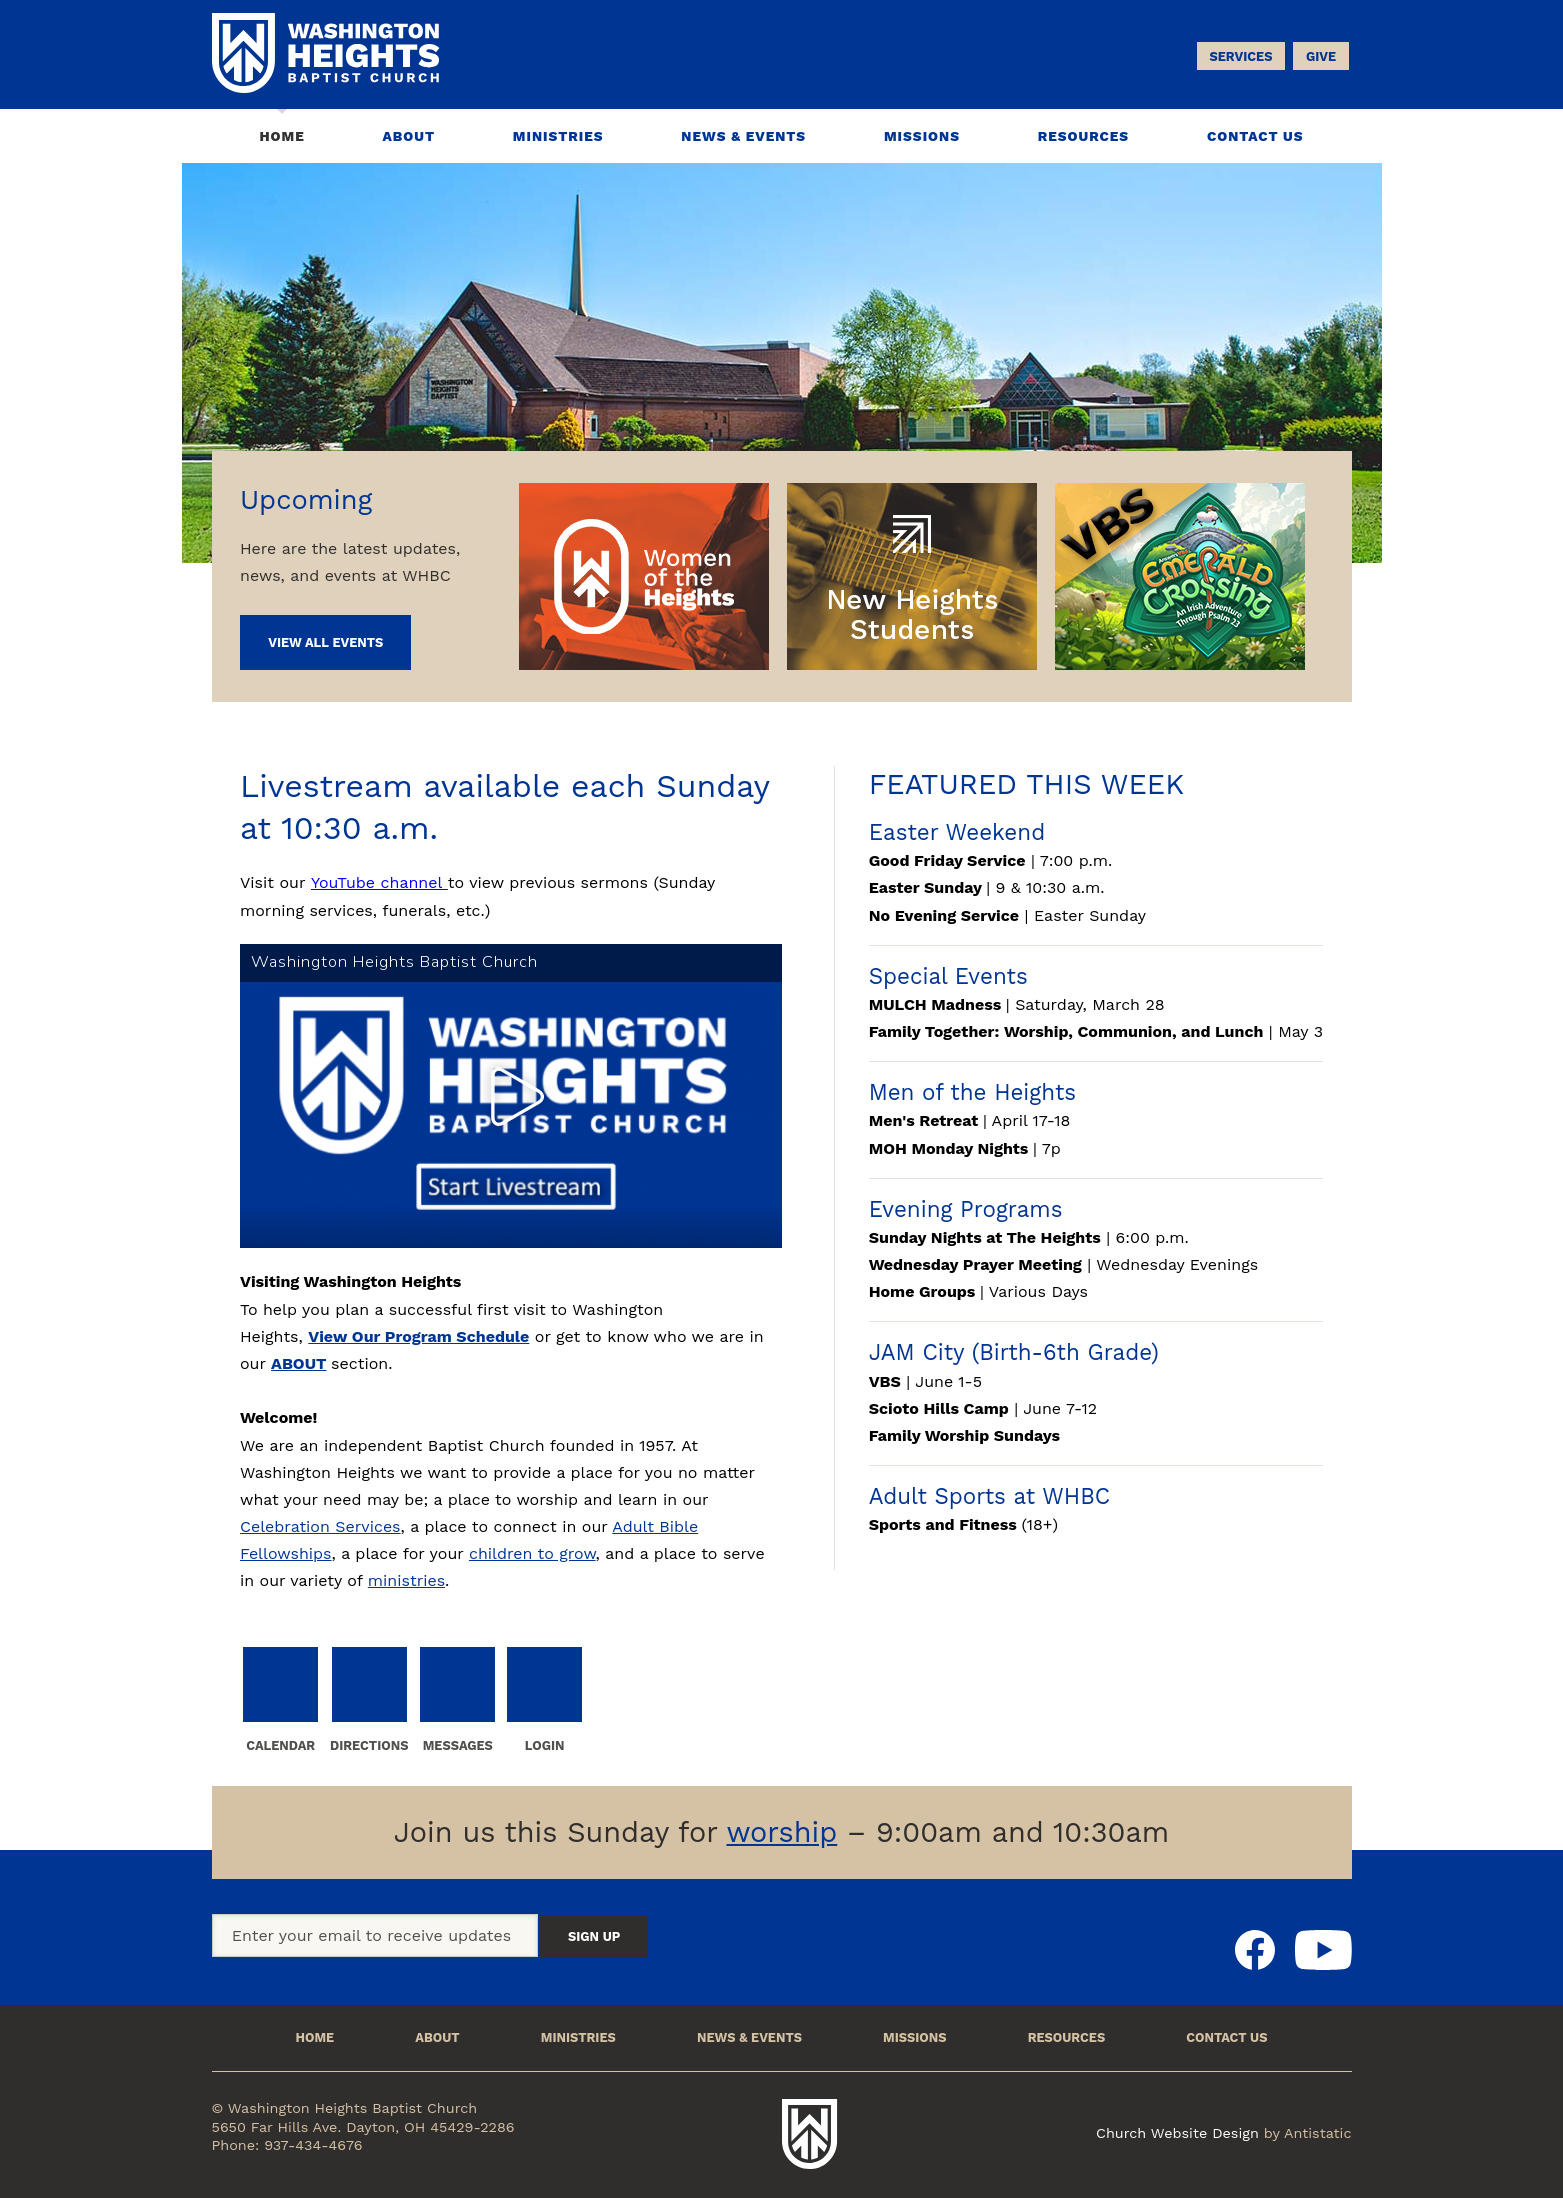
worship (781, 1832)
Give (1321, 56)
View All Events (325, 642)
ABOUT (298, 1363)
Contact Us (1255, 136)
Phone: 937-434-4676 (287, 2145)
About (409, 136)
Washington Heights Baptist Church (810, 2134)
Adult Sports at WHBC (989, 1496)
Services (1240, 56)
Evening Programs (966, 1209)
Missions (922, 136)
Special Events (948, 976)
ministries (406, 1580)
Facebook (1255, 1950)
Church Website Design (1177, 2133)
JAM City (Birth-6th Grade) (1014, 1352)
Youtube (1323, 1950)
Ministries (558, 136)
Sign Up (594, 1936)
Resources (1083, 136)
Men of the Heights (972, 1092)
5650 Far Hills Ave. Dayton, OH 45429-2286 (363, 2127)
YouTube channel (379, 882)
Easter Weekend (957, 832)
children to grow (532, 1553)
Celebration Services (320, 1526)
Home (281, 136)
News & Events (743, 136)
